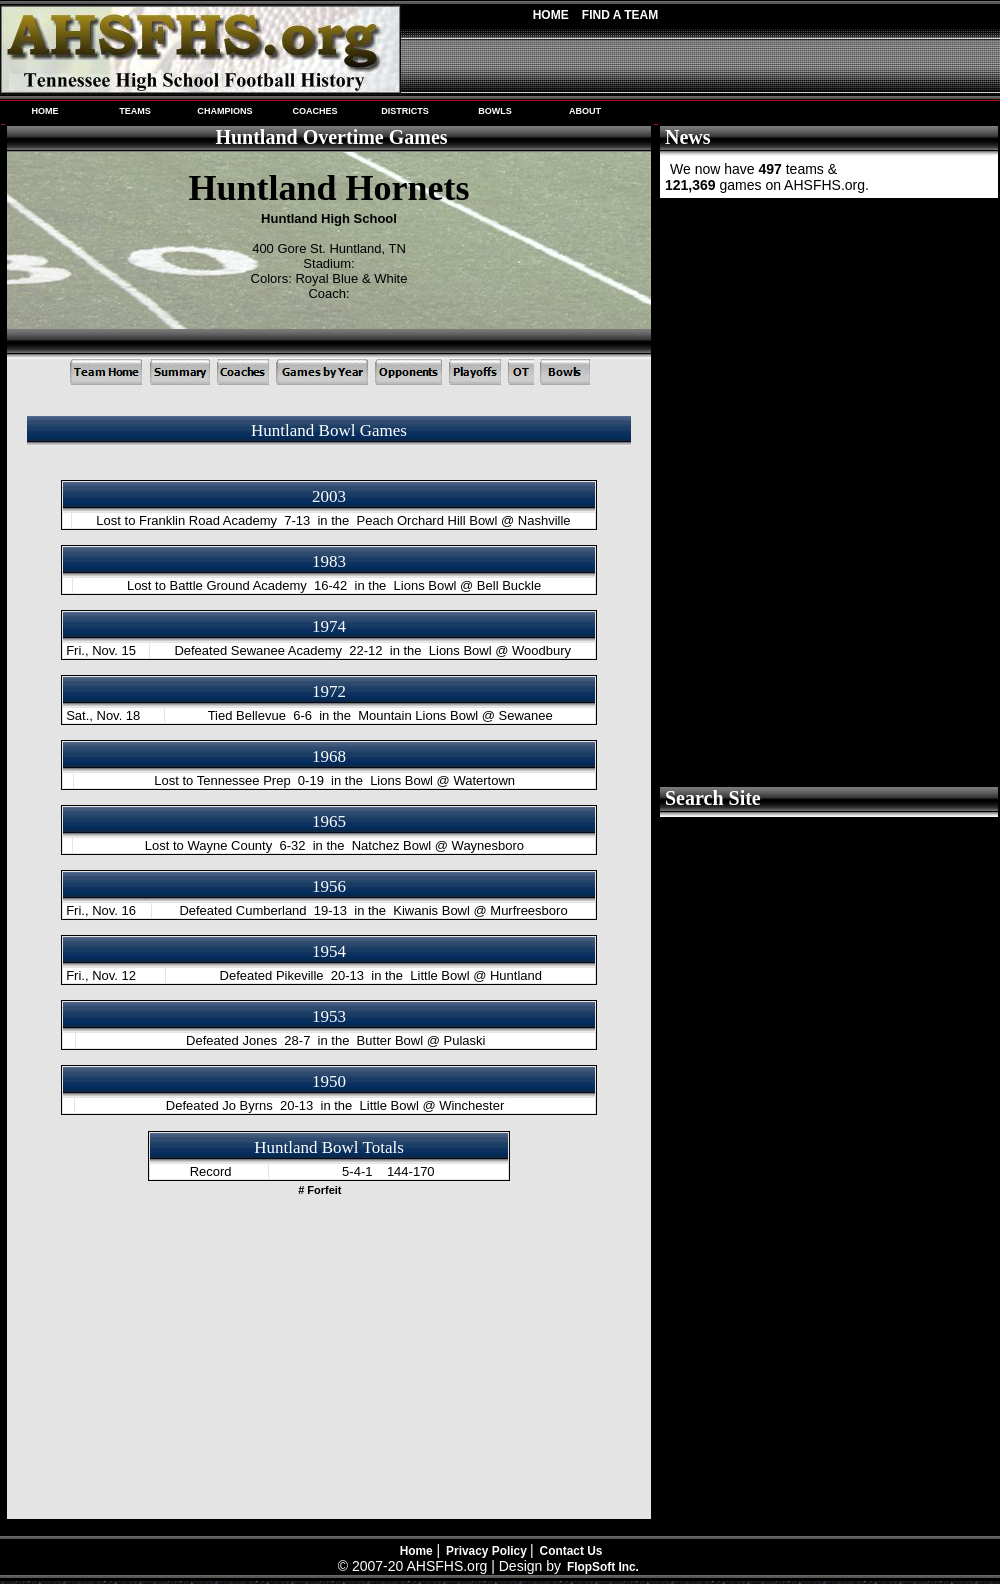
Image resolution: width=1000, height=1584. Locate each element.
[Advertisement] (827, 350)
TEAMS (135, 111)
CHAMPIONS (224, 111)
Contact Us (571, 1551)
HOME (44, 111)
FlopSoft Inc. (603, 1567)
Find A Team (620, 15)
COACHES (314, 111)
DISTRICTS (405, 111)
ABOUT (585, 111)
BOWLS (495, 111)
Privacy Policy (488, 1551)
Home (551, 15)
